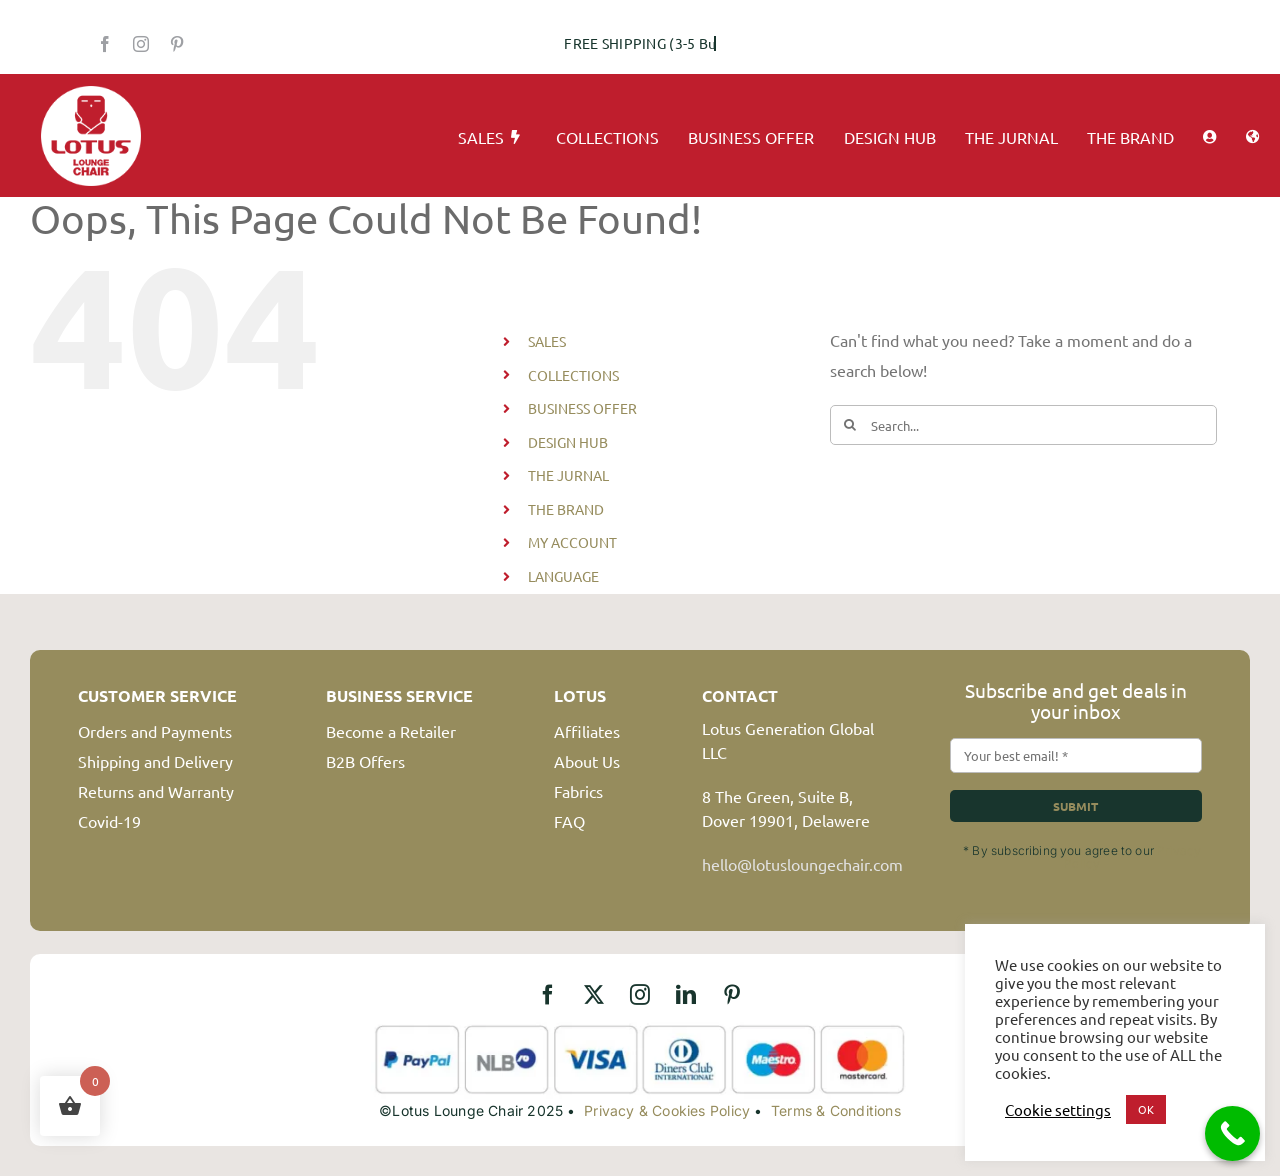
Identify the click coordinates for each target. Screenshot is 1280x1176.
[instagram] (141, 44)
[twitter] (594, 995)
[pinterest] (177, 44)
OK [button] (1146, 1109)
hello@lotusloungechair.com (802, 864)
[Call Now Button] (1232, 1133)
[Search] (850, 425)
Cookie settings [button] (1058, 1110)
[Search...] (1023, 425)
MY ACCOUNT (572, 542)
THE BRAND (566, 509)
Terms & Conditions (836, 1110)
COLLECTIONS (573, 375)
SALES (547, 341)
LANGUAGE (563, 576)
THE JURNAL (568, 475)
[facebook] (105, 44)
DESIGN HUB (568, 442)
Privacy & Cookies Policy (667, 1110)
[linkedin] (686, 995)
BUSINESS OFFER (582, 408)
